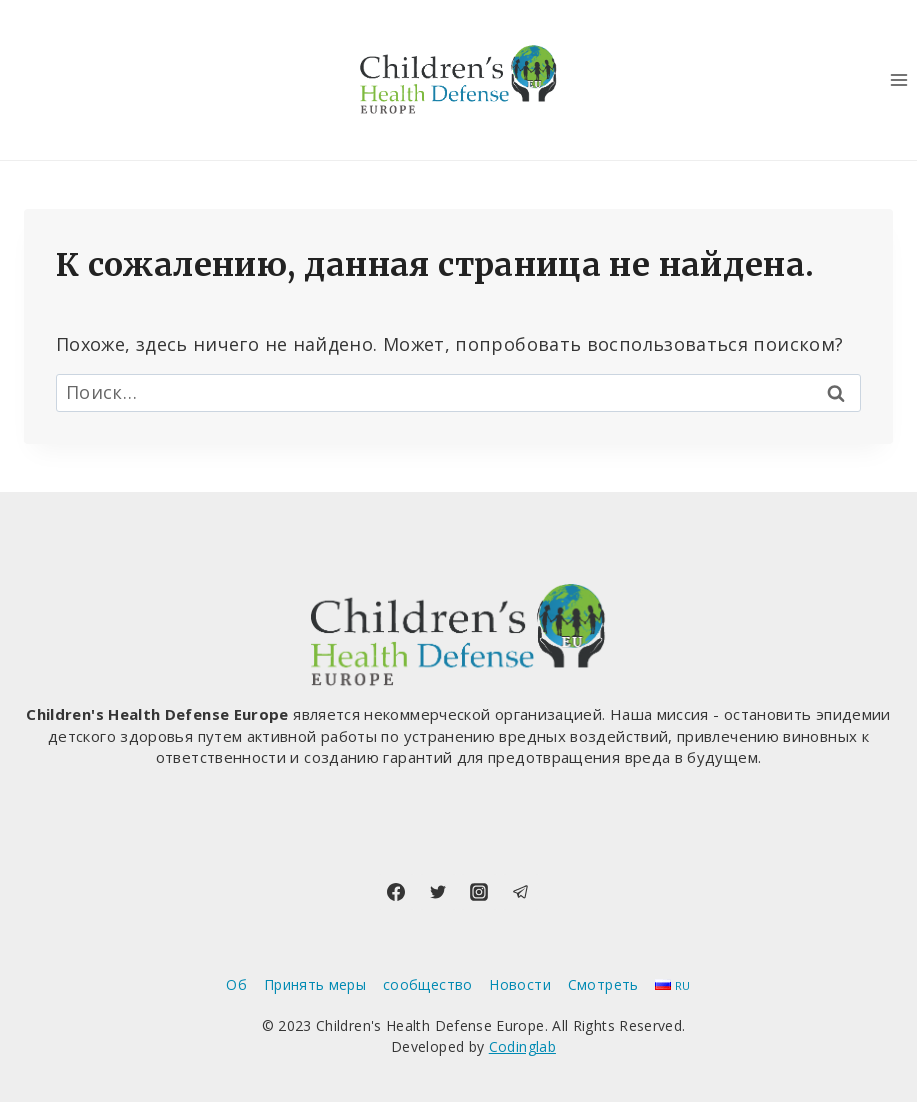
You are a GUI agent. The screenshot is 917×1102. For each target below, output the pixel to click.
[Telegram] (521, 892)
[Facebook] (396, 892)
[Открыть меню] (898, 79)
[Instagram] (479, 892)
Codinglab (522, 1046)
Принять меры (315, 984)
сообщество (428, 984)
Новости (520, 984)
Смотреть (603, 984)
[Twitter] (438, 892)
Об (236, 984)
